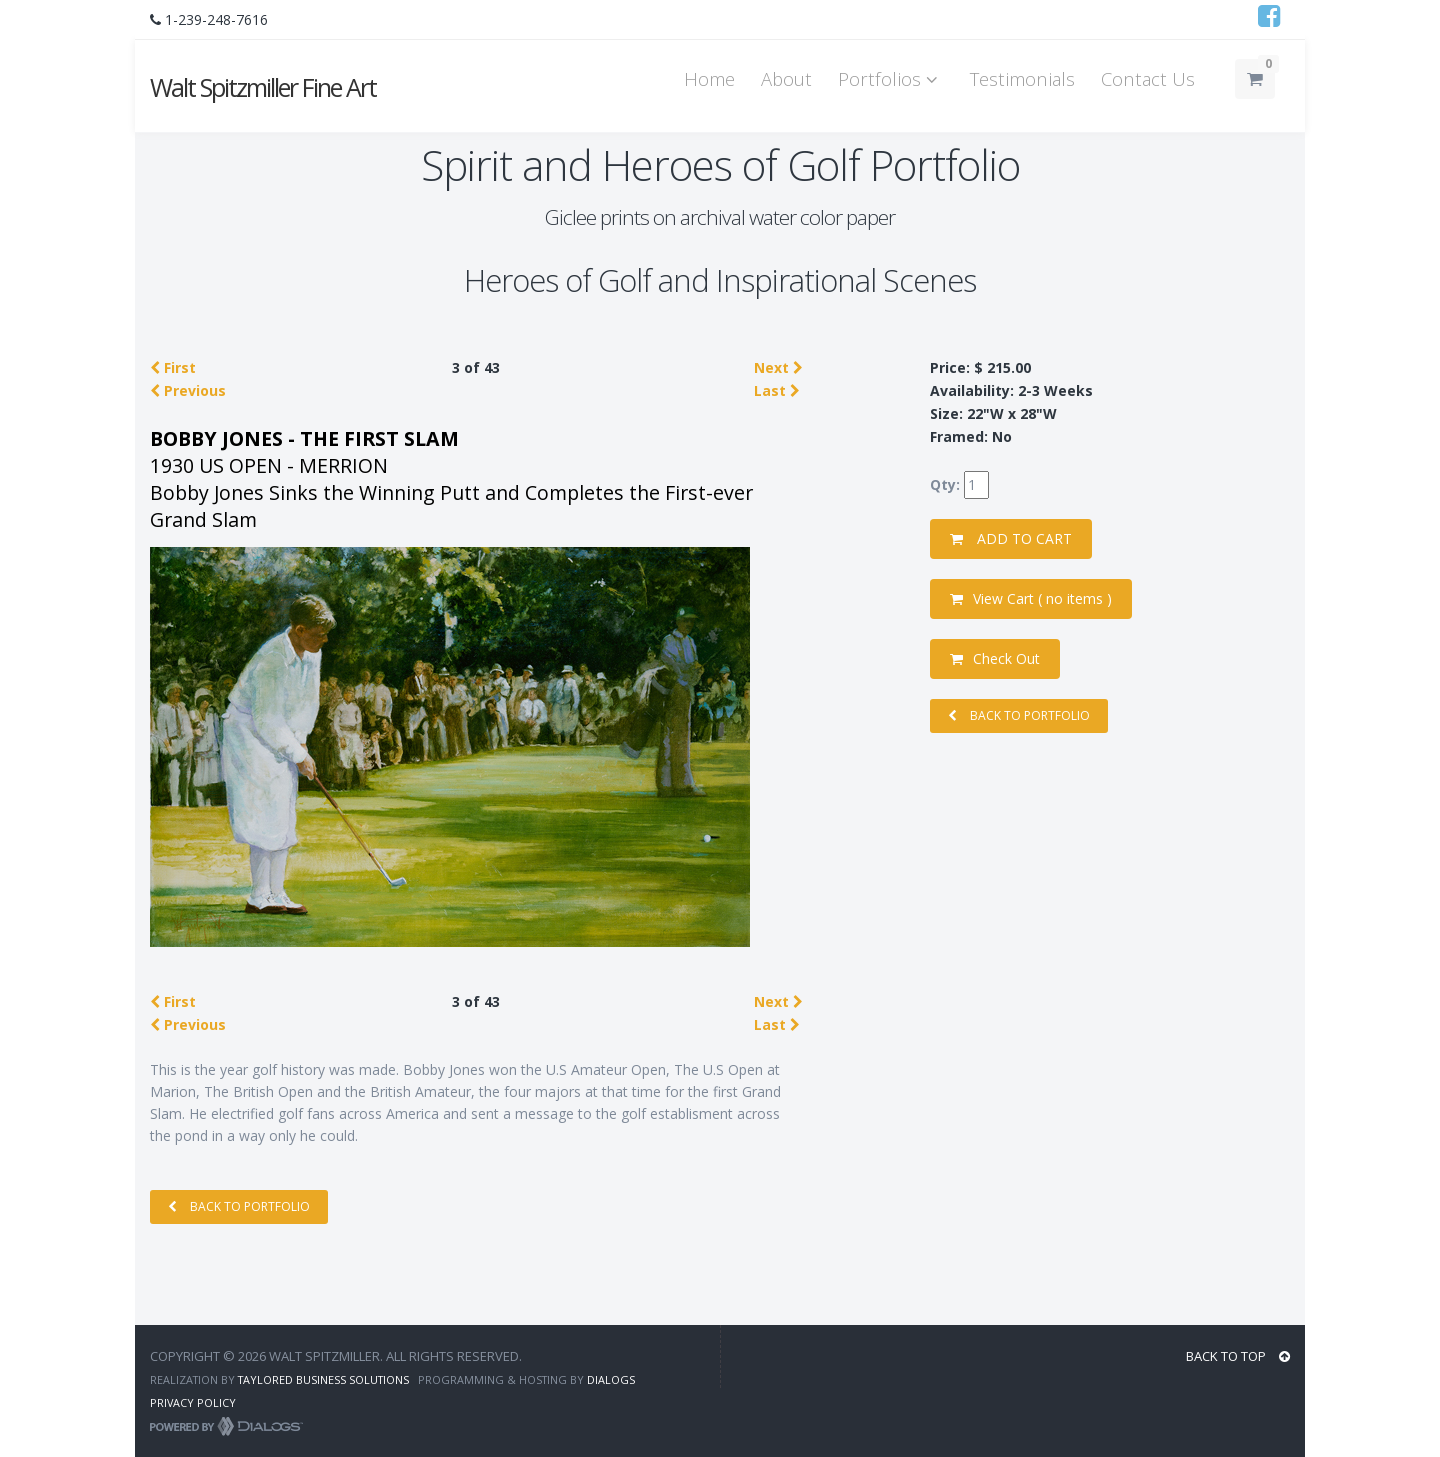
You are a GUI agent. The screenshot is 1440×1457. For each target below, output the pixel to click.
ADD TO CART (1011, 538)
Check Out (995, 658)
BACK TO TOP (1238, 1356)
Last (777, 390)
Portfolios (891, 78)
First (173, 367)
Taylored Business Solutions (323, 1379)
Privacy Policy (193, 1402)
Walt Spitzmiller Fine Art (263, 87)
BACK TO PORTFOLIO (239, 1206)
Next (778, 367)
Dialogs (611, 1379)
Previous (188, 390)
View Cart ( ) (1031, 598)
